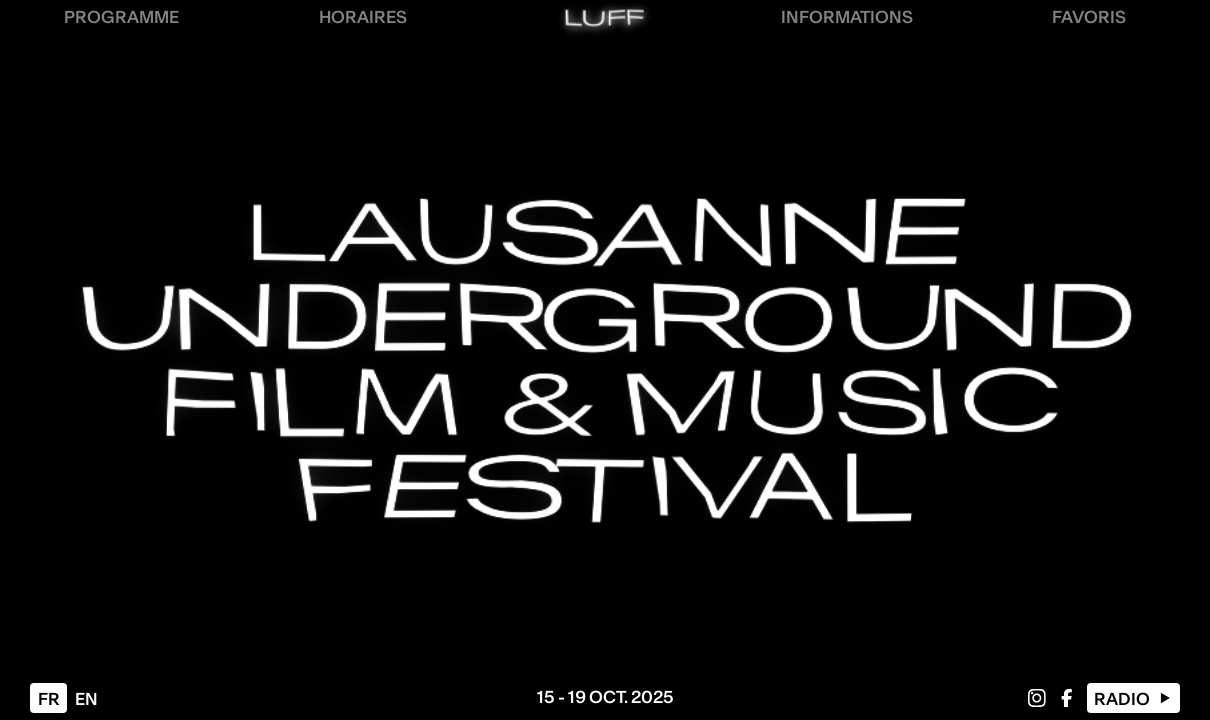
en (86, 699)
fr (49, 699)
